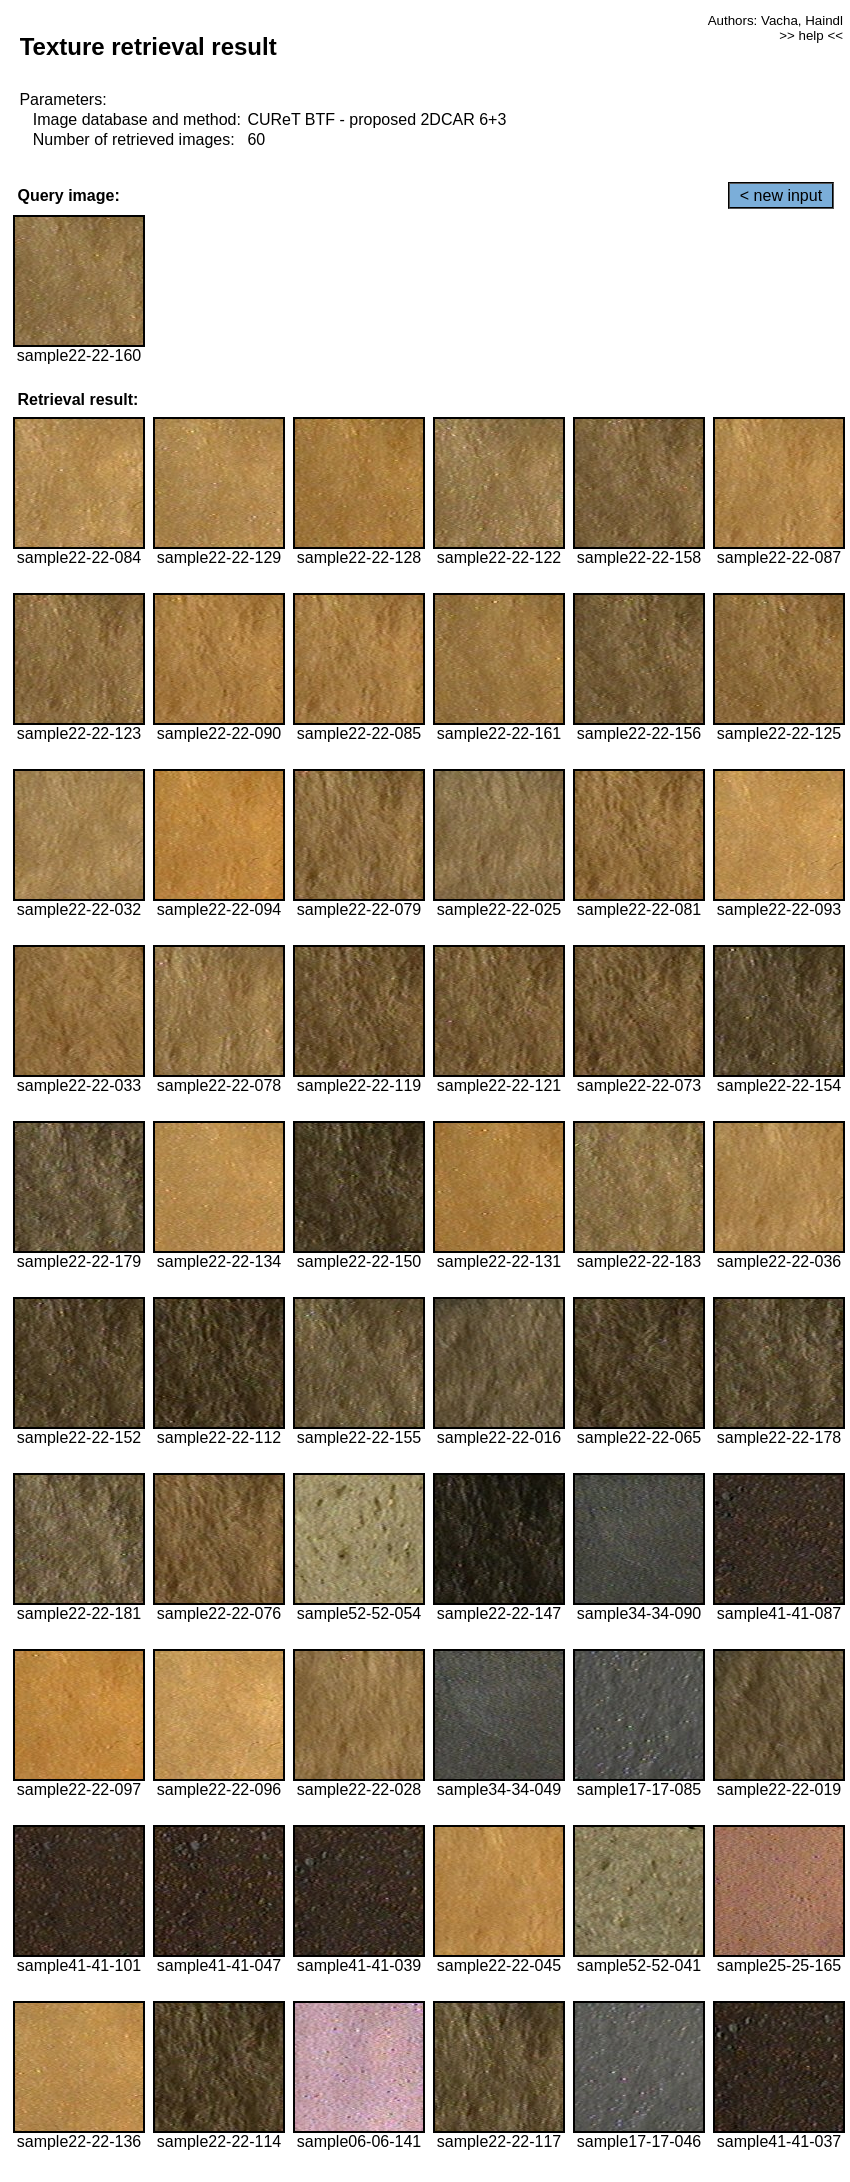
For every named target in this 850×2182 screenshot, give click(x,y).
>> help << (811, 35)
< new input (781, 195)
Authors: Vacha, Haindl (775, 20)
